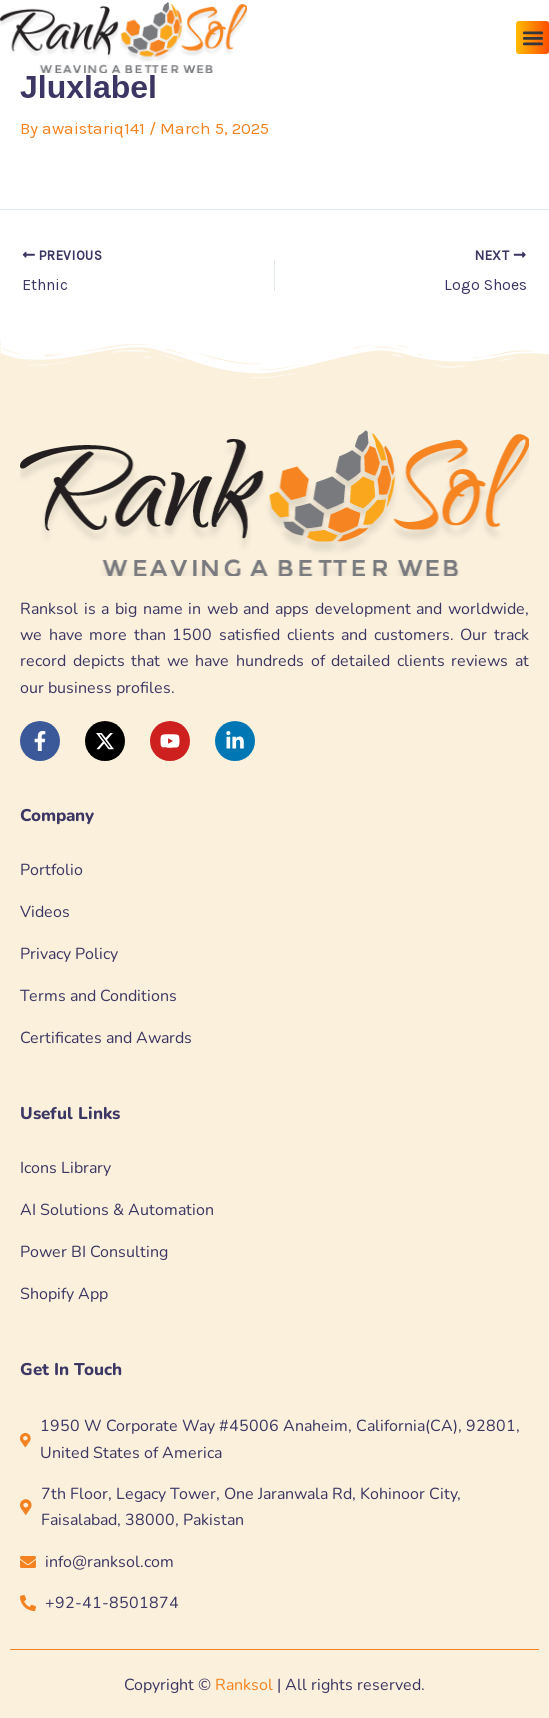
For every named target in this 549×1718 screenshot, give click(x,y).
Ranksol (244, 1685)
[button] (532, 37)
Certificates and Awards (106, 1038)
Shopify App (64, 1294)
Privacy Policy (69, 954)
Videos (45, 912)
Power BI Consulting (94, 1252)
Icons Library (65, 1168)
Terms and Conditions (98, 996)
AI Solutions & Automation (117, 1210)
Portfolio (51, 870)
